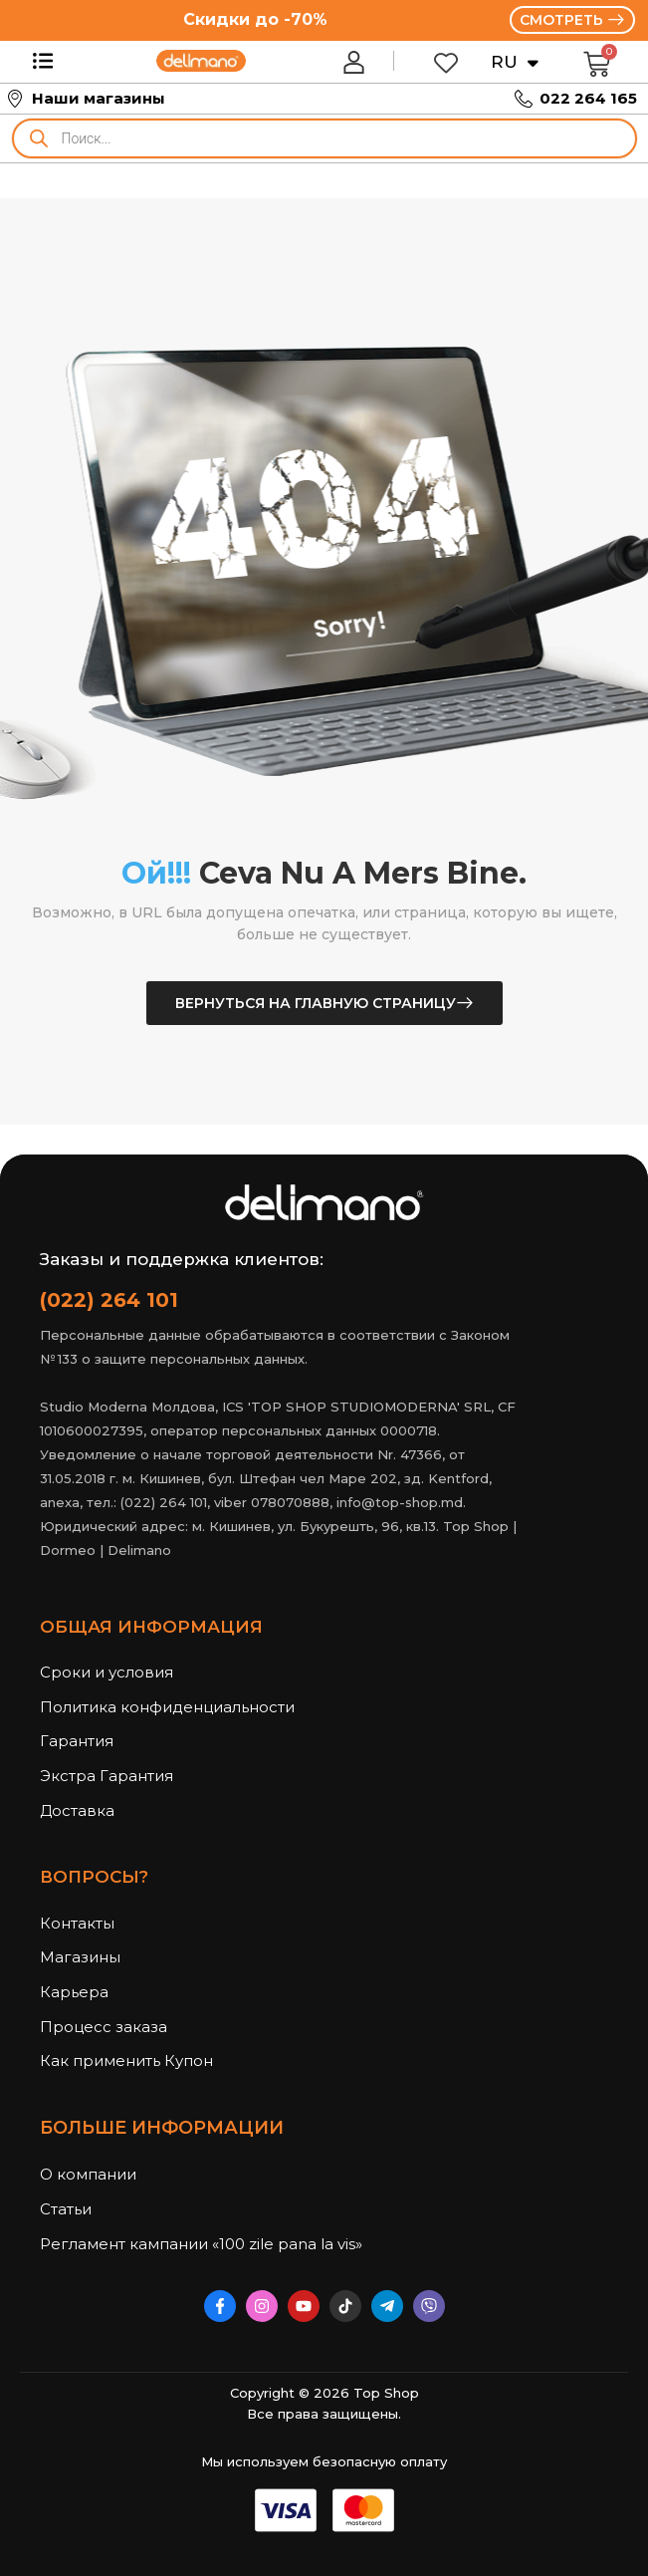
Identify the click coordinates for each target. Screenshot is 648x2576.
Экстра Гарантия (106, 1775)
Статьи (66, 2208)
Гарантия (76, 1740)
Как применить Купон (126, 2060)
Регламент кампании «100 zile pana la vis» (189, 2243)
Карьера (74, 1991)
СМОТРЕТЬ (563, 20)
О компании (88, 2174)
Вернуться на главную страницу (315, 1003)
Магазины (80, 1956)
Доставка (77, 1810)
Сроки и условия (106, 1672)
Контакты (77, 1923)
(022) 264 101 (109, 1300)
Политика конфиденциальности (167, 1706)
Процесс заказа (103, 2026)
